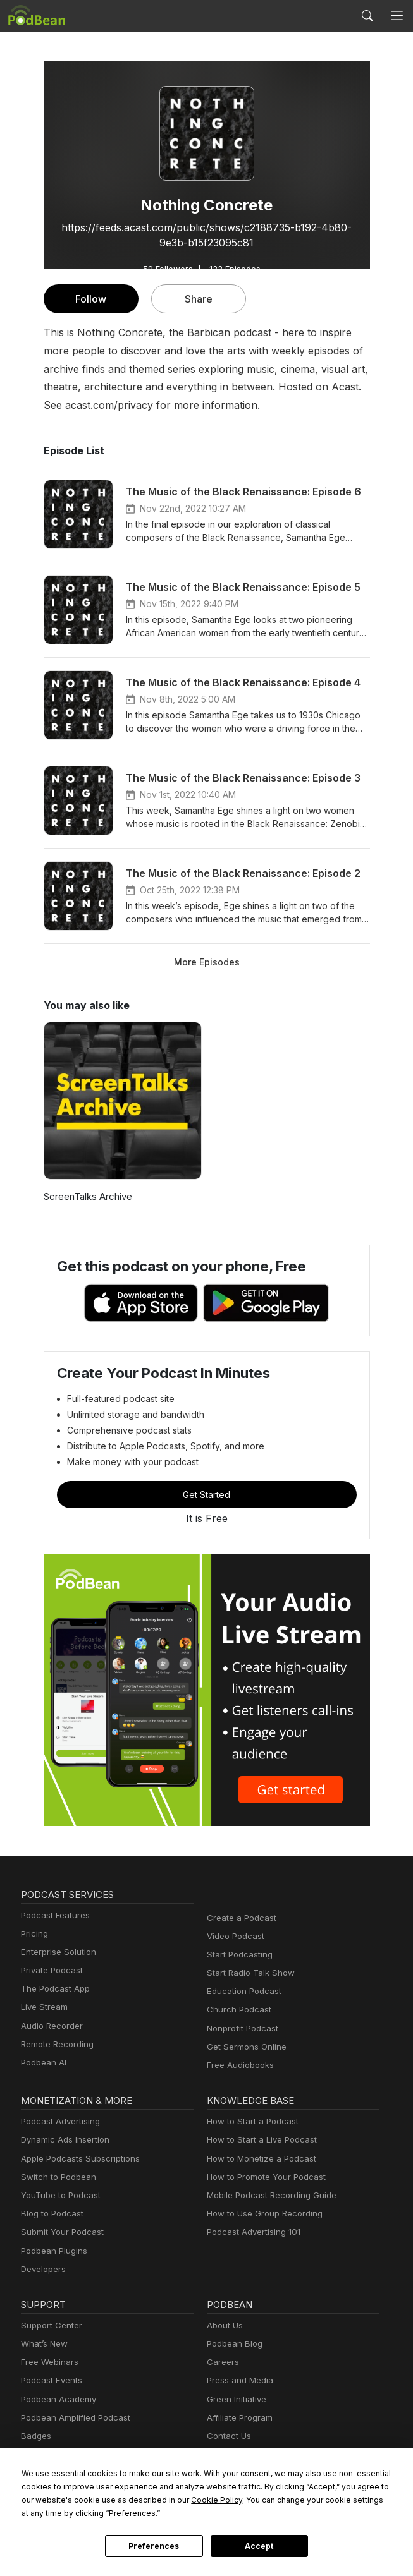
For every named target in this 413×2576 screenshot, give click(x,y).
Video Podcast (234, 1936)
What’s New (43, 2344)
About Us (224, 2325)
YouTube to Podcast (58, 2195)
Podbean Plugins (52, 2251)
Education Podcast (241, 1991)
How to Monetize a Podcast (258, 2158)
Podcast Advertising (57, 2121)
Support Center (49, 2325)
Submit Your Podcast (59, 2232)
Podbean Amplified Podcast (72, 2417)
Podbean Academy (56, 2399)
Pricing (33, 1933)
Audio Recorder (50, 2026)
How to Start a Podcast (249, 2121)
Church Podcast (236, 2009)
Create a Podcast (239, 1918)
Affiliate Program (237, 2417)
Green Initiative (235, 2399)
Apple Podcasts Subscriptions (76, 2158)
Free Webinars (48, 2362)
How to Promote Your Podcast (262, 2177)
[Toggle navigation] (397, 15)
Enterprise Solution (56, 1952)
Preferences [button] (44, 2512)
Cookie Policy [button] (125, 2499)
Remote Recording (55, 2044)
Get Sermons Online (244, 2047)
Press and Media (238, 2380)
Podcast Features (53, 1915)
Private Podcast (50, 1970)
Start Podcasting (237, 1954)
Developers (42, 2269)
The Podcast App (52, 1988)
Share (198, 298)
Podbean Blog (233, 2344)
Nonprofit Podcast (240, 2028)
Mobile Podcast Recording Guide (268, 2195)
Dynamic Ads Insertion (62, 2139)
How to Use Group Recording (261, 2213)
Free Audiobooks (238, 2065)
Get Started (207, 1494)
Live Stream (43, 2007)
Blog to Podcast (50, 2213)
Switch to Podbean (55, 2177)
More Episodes (206, 962)
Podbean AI (42, 2062)
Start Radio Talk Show (248, 1973)
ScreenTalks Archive (86, 1196)
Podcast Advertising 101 (252, 2232)
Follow (90, 298)
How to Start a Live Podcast (258, 2139)
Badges (35, 2436)
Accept (259, 2546)
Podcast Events (50, 2380)
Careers (222, 2362)
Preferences (154, 2546)
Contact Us (227, 2436)
